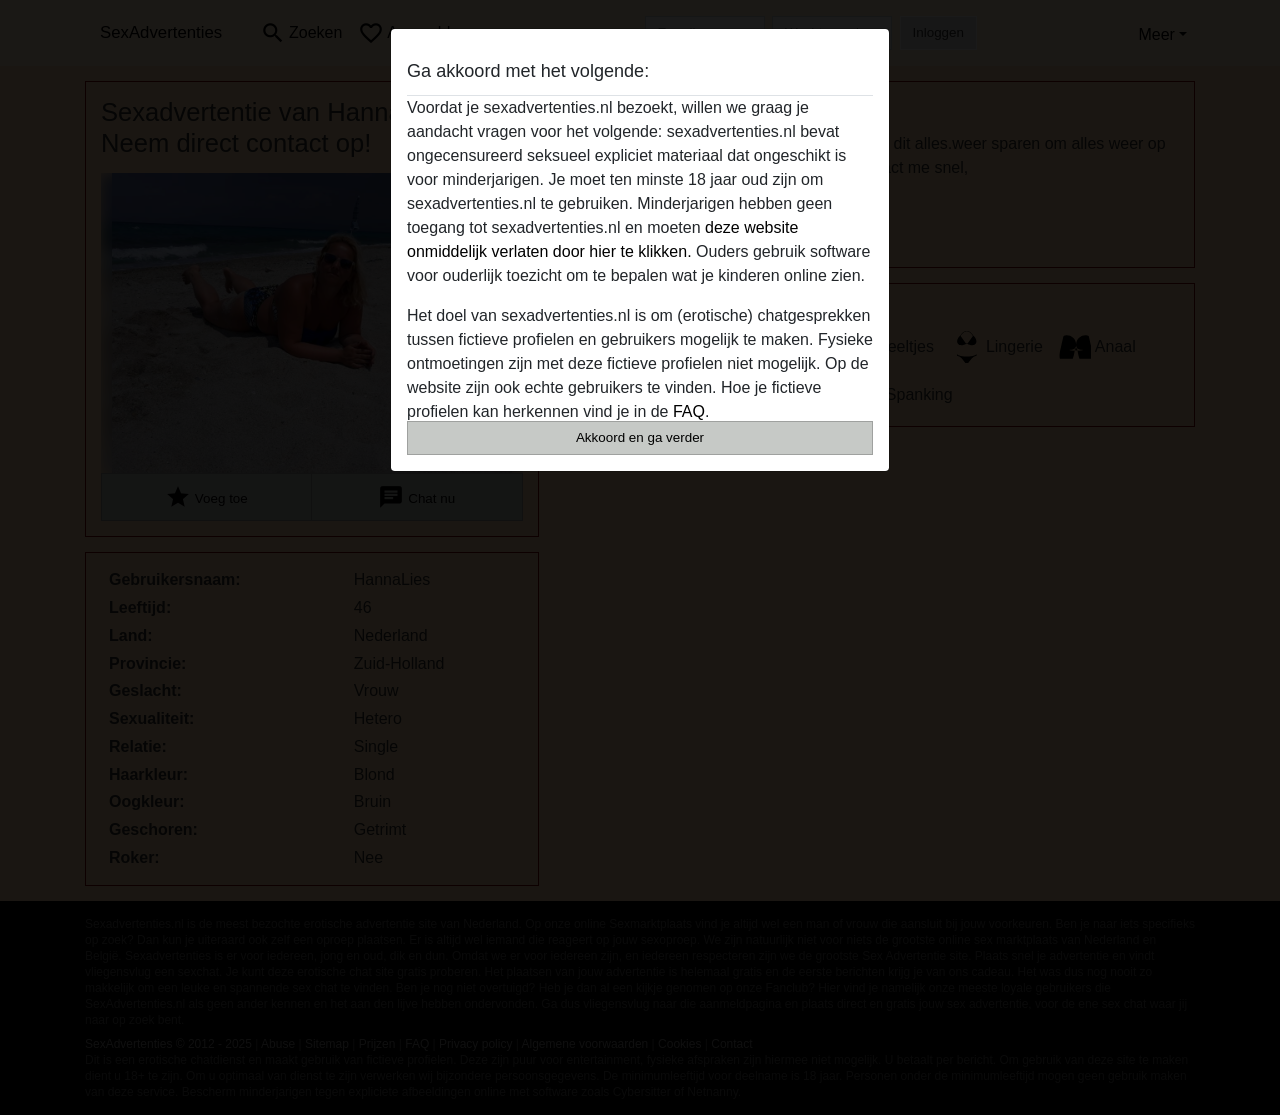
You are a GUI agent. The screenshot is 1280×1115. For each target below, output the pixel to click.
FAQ (689, 411)
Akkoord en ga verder (640, 437)
